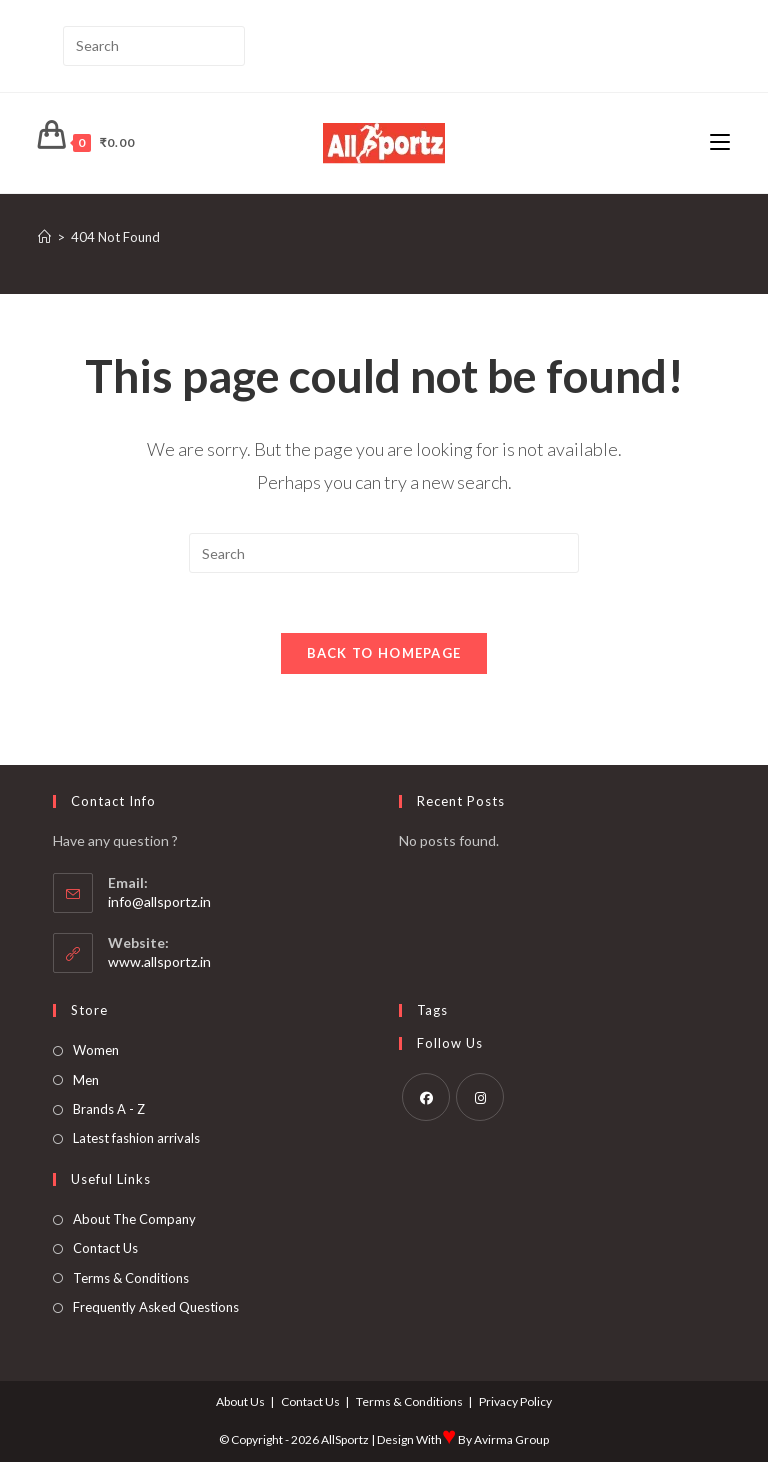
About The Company (134, 1220)
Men (86, 1081)
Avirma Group (511, 1440)
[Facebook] (426, 1098)
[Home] (44, 237)
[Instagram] (480, 1098)
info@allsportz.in (159, 902)
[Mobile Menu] (720, 142)
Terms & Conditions (131, 1278)
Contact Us (105, 1249)
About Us (240, 1402)
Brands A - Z (109, 1110)
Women (96, 1051)
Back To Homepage (384, 654)
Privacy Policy (515, 1402)
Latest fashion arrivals (136, 1139)
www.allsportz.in (159, 962)
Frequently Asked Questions (156, 1308)
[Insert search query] (154, 46)
